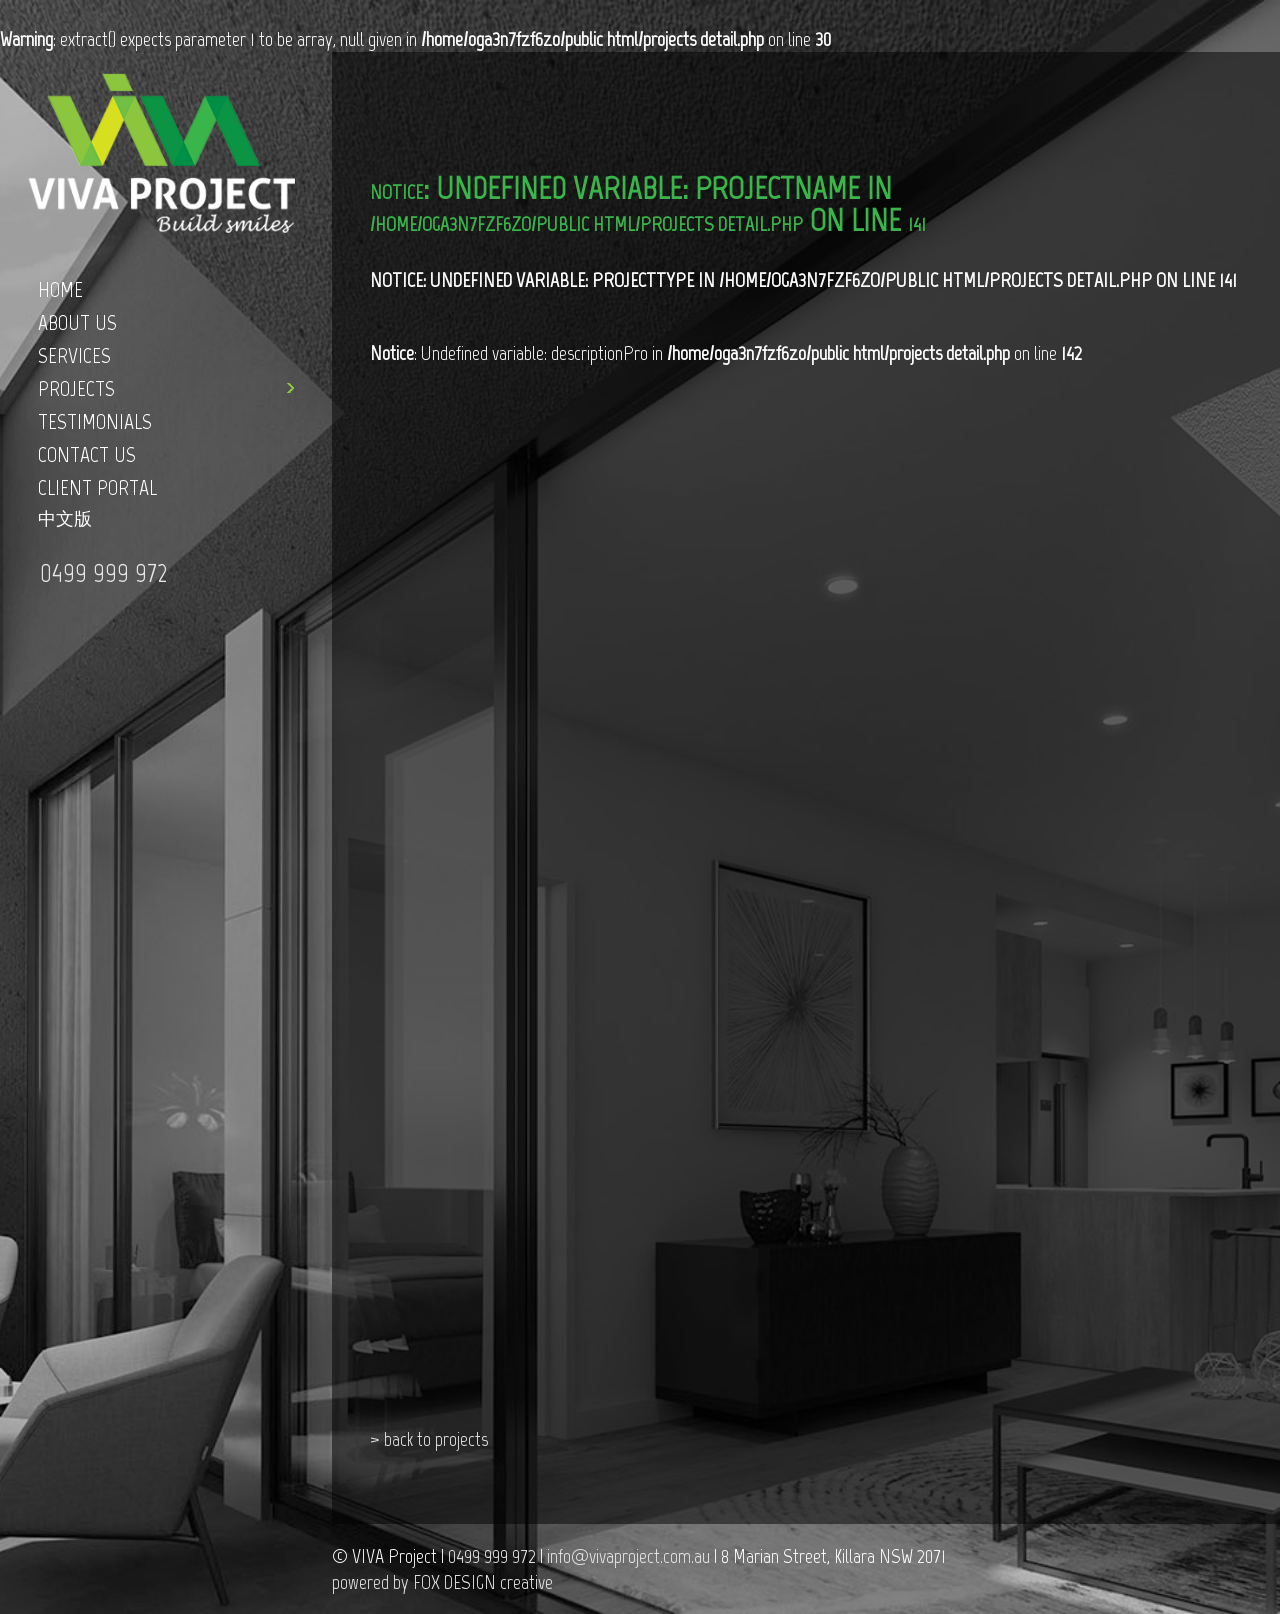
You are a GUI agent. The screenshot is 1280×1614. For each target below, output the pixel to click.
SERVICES (74, 355)
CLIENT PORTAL (97, 487)
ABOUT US (77, 322)
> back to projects (429, 1439)
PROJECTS (76, 388)
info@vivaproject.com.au (628, 1556)
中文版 (65, 519)
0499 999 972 (103, 572)
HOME (60, 289)
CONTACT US (87, 454)
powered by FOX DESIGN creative (442, 1582)
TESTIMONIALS (95, 421)
